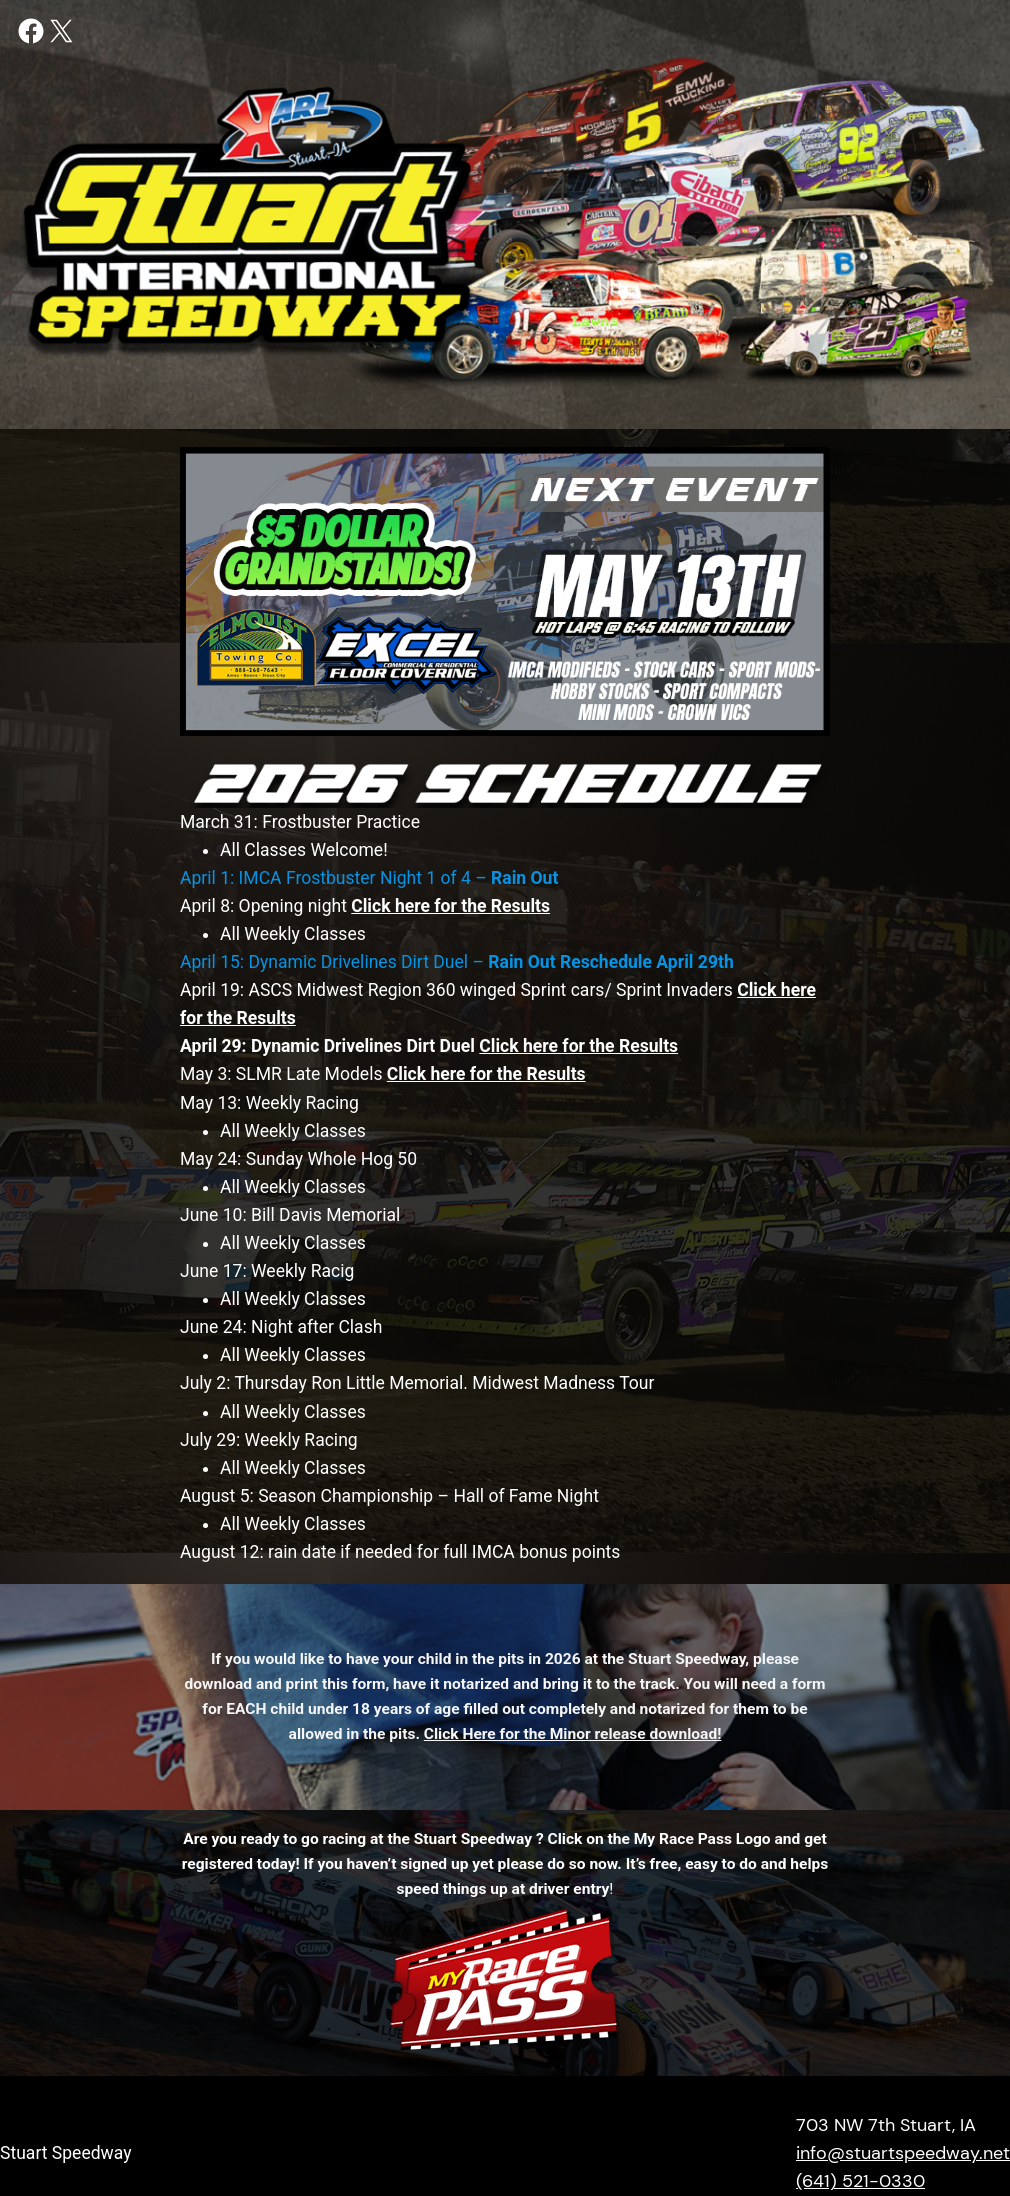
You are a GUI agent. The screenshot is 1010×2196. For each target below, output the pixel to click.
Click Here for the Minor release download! (573, 1734)
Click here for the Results (486, 1074)
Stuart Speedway (66, 2153)
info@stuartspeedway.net (903, 2153)
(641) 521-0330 (860, 2181)
